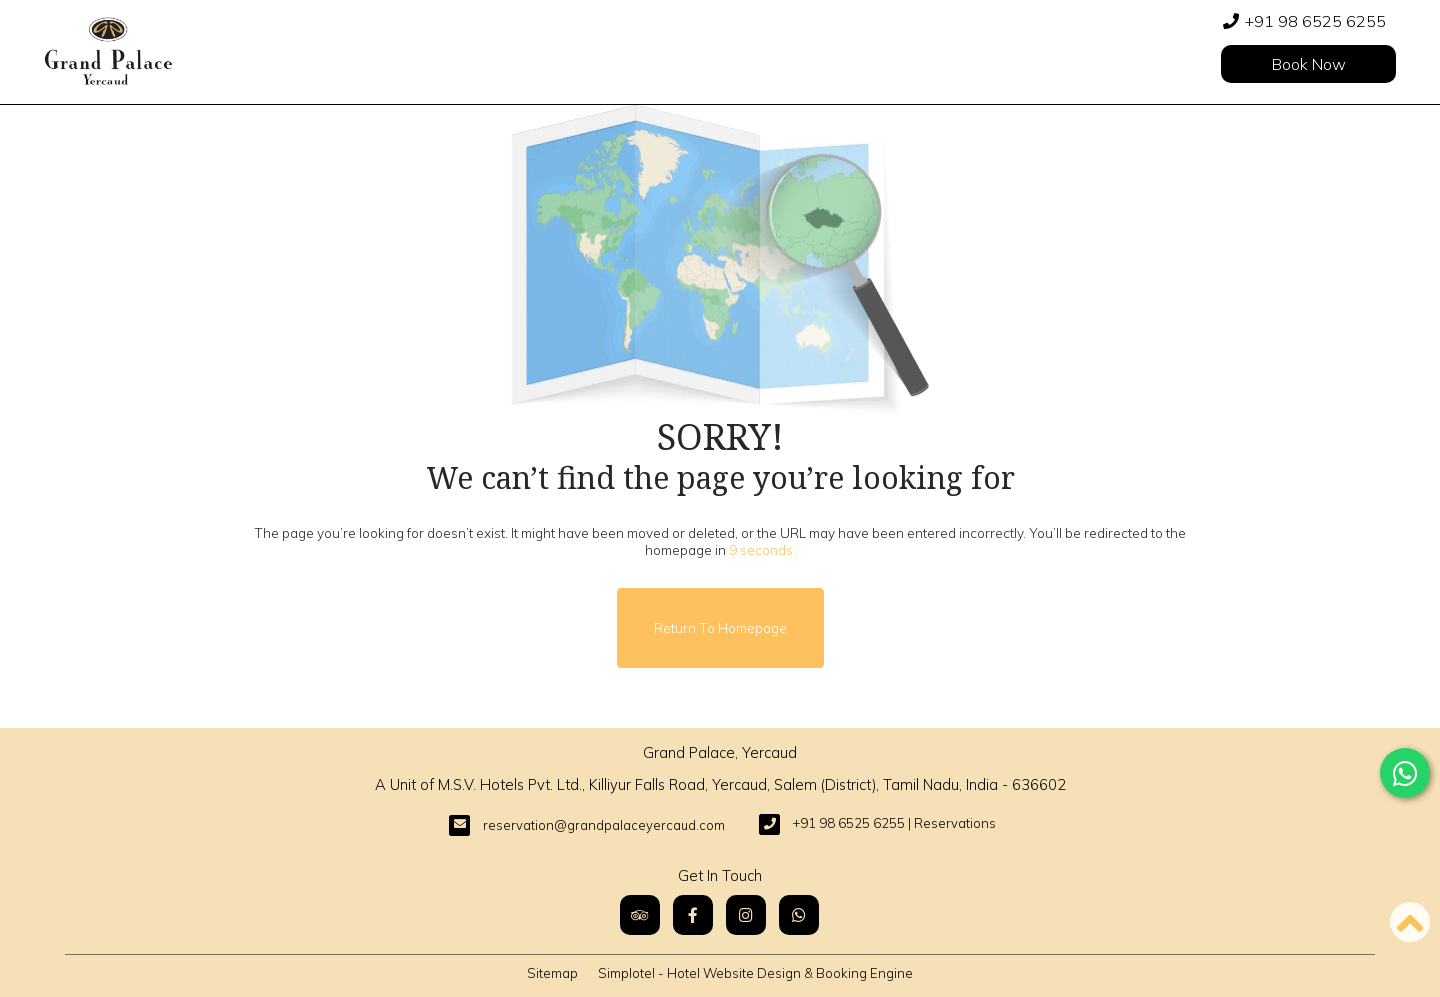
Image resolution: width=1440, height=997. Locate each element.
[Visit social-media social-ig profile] (746, 915)
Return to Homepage (720, 627)
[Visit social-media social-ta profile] (640, 915)
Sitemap (552, 973)
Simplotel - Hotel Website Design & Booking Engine (755, 973)
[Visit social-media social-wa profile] (799, 915)
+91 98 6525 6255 (1315, 21)
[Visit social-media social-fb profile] (693, 915)
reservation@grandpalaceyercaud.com (604, 825)
